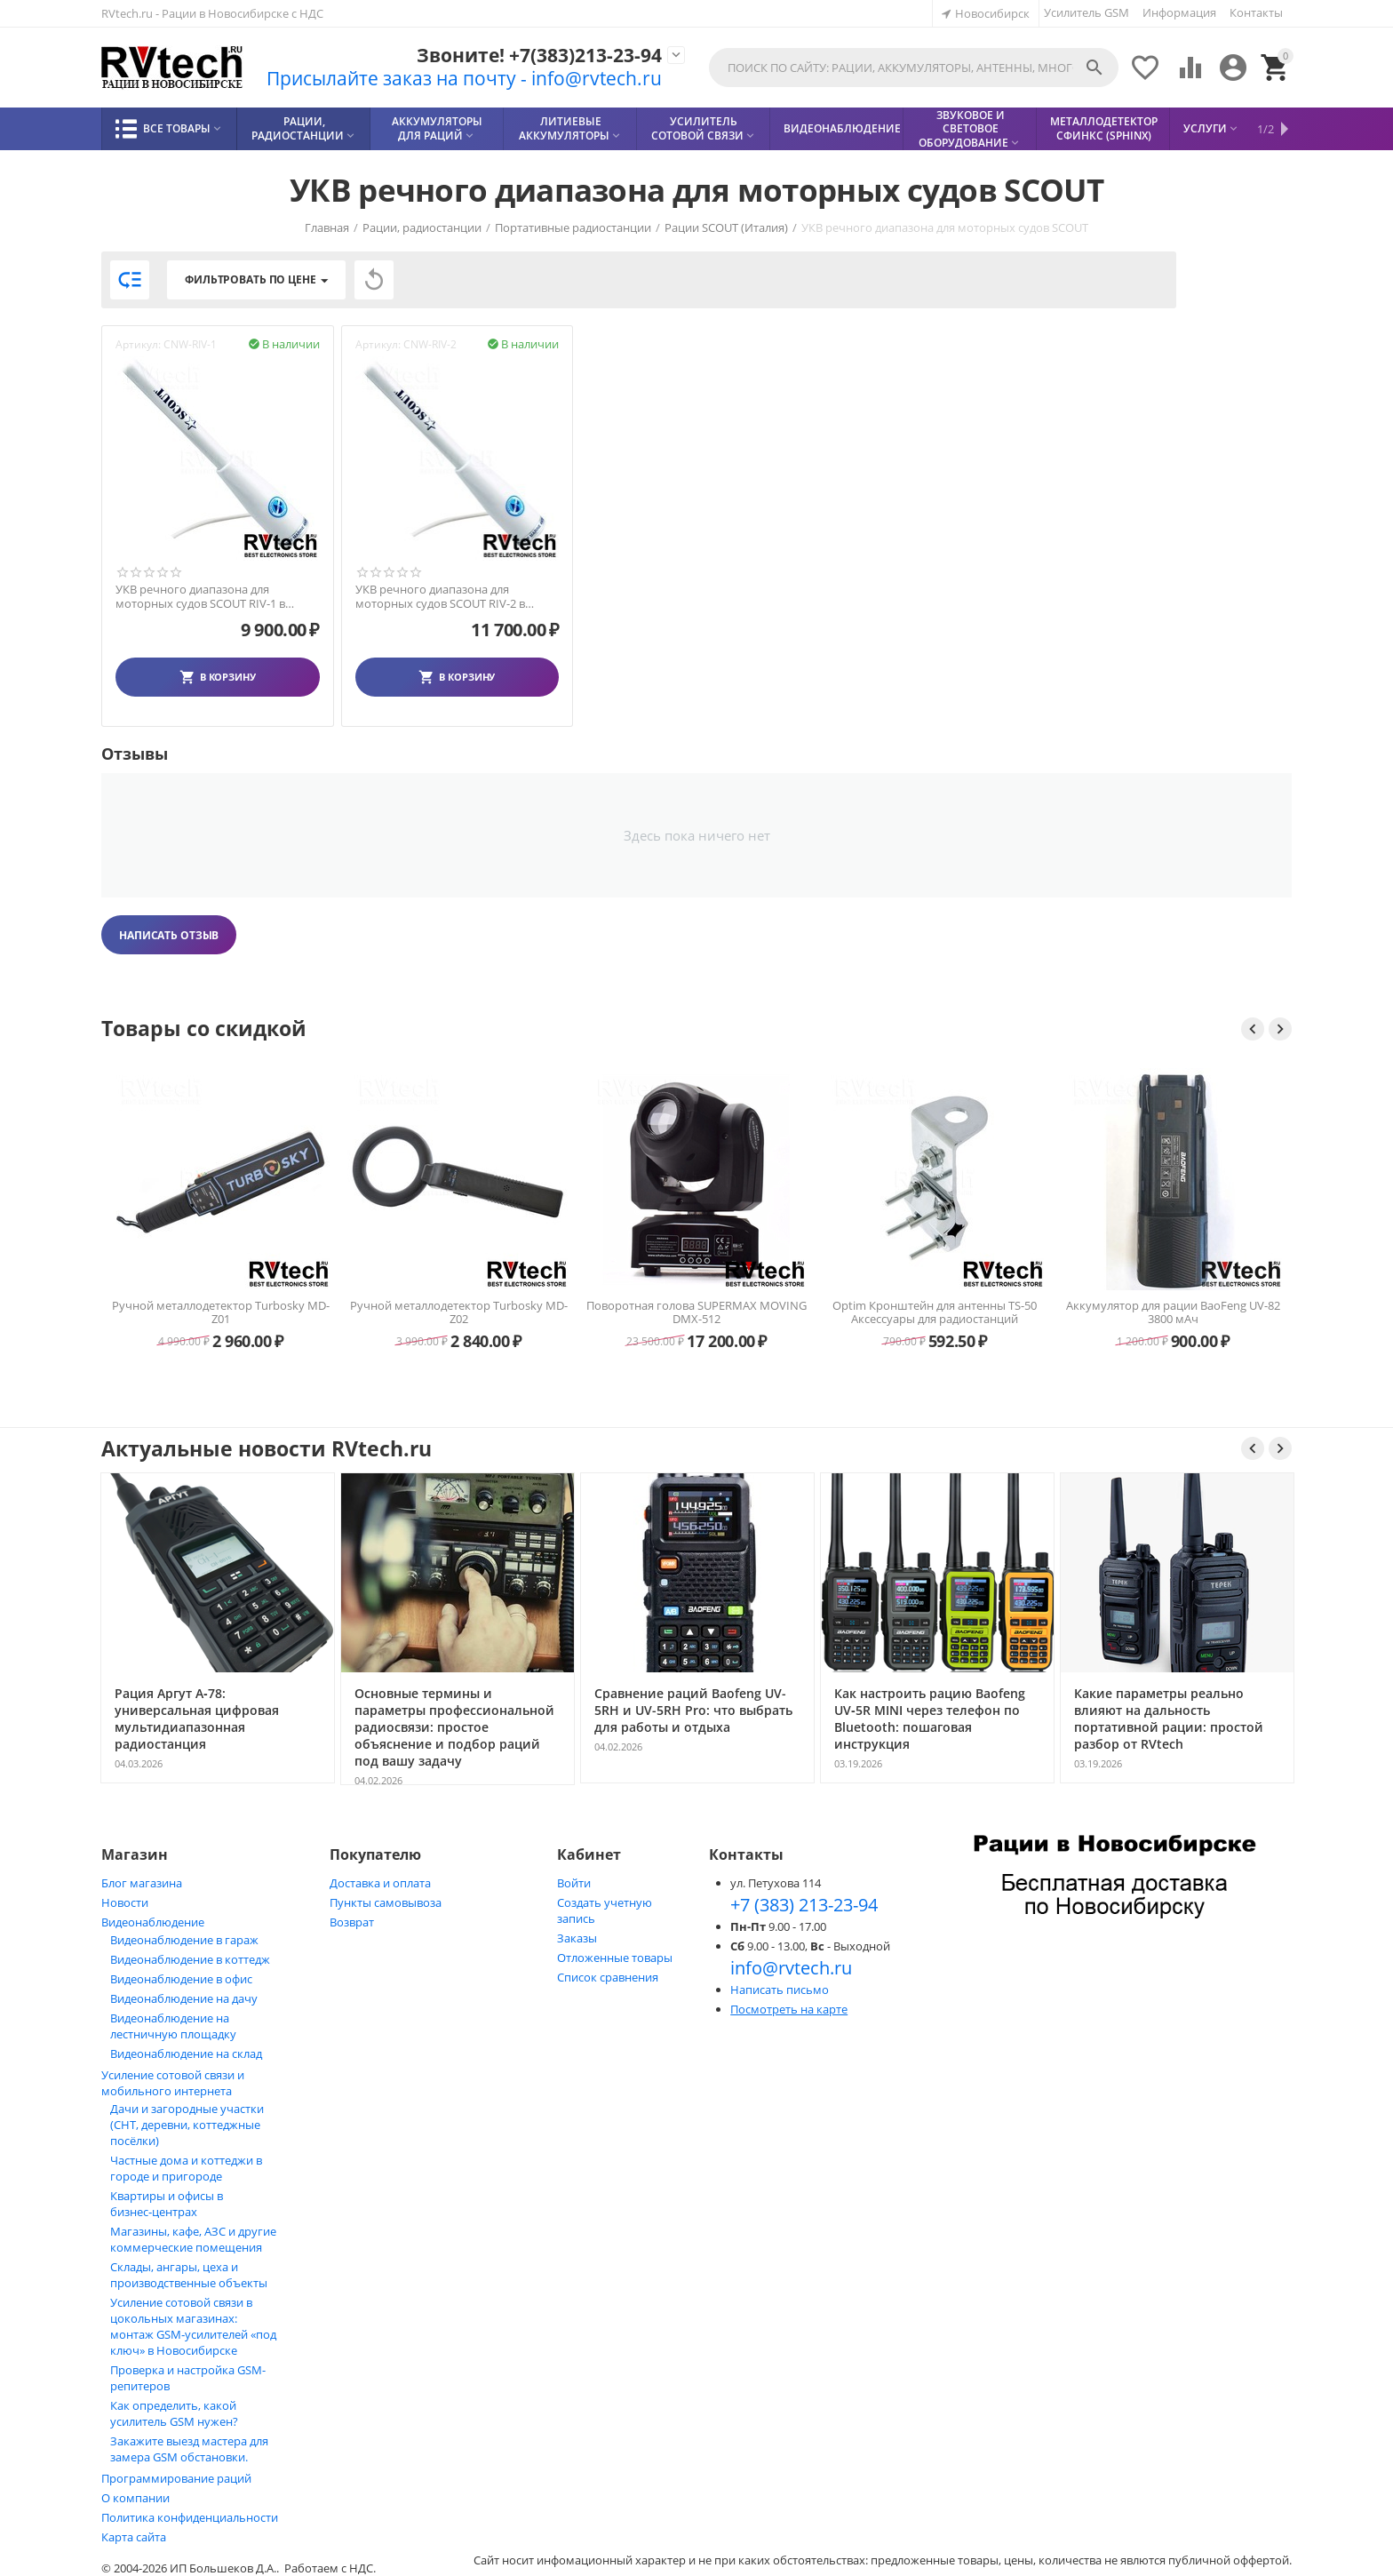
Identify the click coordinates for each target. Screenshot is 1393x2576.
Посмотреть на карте (789, 2009)
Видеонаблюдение (152, 1922)
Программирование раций (176, 2478)
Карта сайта (133, 2537)
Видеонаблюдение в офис (181, 1979)
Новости (124, 1902)
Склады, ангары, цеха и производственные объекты (188, 2275)
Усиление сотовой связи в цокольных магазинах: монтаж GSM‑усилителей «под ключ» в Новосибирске (193, 2326)
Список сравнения (607, 1977)
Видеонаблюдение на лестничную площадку (173, 2026)
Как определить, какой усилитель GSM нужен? (174, 2413)
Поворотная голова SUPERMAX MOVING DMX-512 (934, 1312)
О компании (135, 2498)
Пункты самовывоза (386, 1902)
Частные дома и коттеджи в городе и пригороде (186, 2168)
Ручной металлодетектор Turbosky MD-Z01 (459, 1312)
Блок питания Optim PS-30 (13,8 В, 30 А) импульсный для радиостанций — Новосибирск (221, 1312)
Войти (574, 1883)
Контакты (1256, 12)
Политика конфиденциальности (189, 2517)
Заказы (577, 1938)
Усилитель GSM (1086, 12)
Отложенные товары (615, 1958)
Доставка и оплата (380, 1883)
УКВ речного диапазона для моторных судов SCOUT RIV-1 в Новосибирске (200, 596)
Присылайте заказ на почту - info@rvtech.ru (464, 78)
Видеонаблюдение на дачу (184, 1998)
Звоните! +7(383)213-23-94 (539, 55)
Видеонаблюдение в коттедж (190, 1959)
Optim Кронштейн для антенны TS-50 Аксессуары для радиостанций (1173, 1312)
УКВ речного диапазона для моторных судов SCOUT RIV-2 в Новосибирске (440, 596)
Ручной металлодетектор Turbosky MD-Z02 (697, 1312)
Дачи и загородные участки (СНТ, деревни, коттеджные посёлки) (187, 2125)
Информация (1179, 12)
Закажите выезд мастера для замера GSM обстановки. (189, 2449)
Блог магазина (141, 1883)
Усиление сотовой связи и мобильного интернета (172, 2083)
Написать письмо (779, 1990)
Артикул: (138, 344)
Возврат (352, 1922)
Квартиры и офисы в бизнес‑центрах (166, 2204)
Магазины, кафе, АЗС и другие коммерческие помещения (193, 2239)
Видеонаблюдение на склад (186, 2054)
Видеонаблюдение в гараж (184, 1940)
